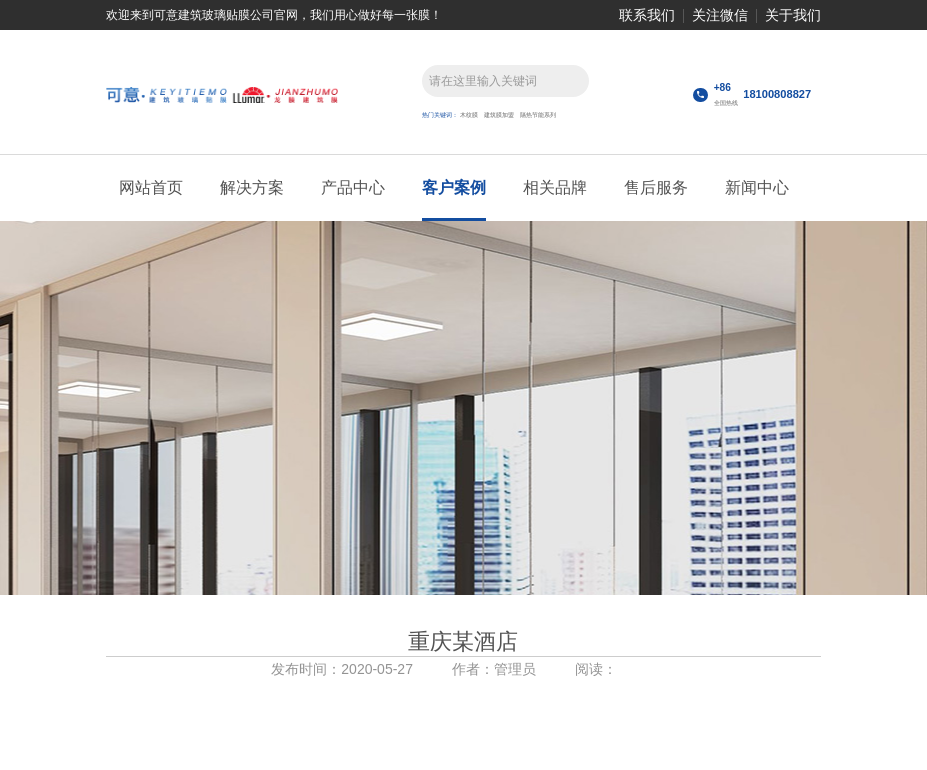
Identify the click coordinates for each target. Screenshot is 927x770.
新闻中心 (757, 187)
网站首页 (151, 187)
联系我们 (647, 15)
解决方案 (252, 187)
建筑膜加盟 (499, 114)
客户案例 (454, 187)
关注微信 (720, 15)
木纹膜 (469, 114)
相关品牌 (555, 187)
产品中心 (353, 187)
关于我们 (793, 15)
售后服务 (656, 187)
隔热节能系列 (538, 114)
